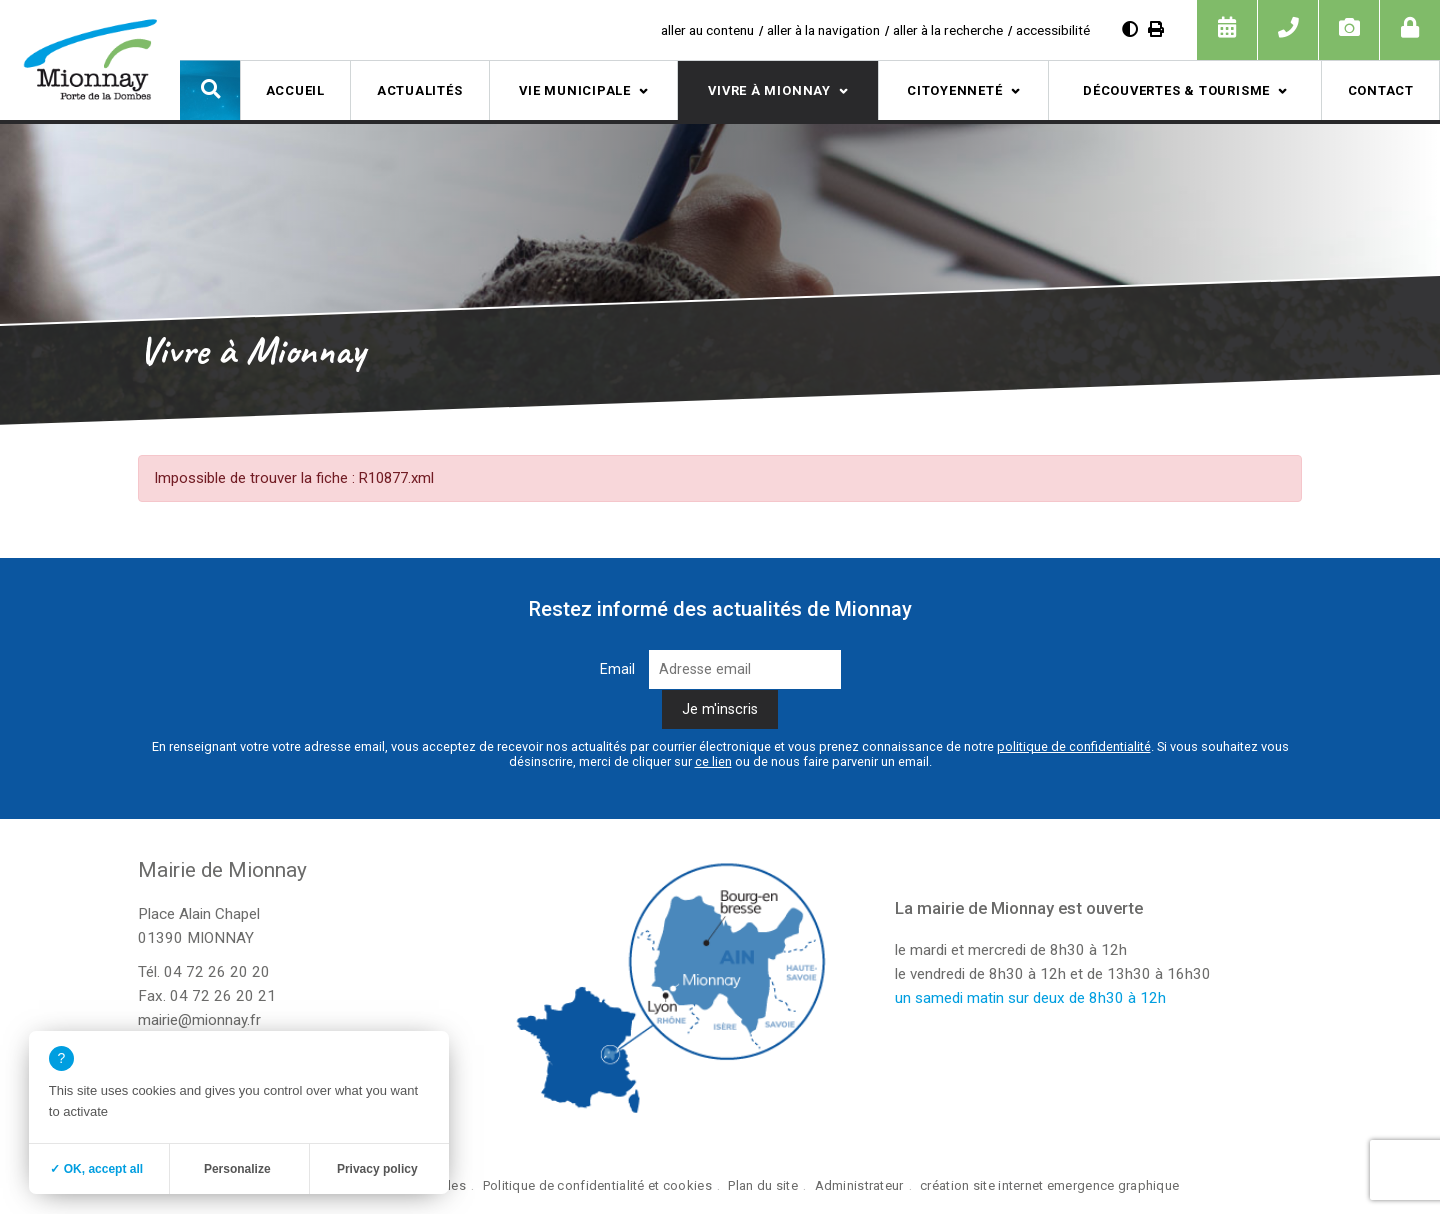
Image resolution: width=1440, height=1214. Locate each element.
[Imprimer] (1156, 29)
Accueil (295, 90)
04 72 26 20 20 (217, 972)
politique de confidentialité (1074, 746)
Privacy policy (377, 1169)
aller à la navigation (823, 30)
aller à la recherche (948, 30)
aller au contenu (707, 30)
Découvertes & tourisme (1176, 90)
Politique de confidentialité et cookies (597, 1185)
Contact (1381, 90)
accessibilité (1053, 30)
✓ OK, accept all (96, 1169)
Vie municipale (575, 90)
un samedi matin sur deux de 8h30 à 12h (1030, 998)
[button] (210, 90)
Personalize (237, 1169)
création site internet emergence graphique (1049, 1185)
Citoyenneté (955, 90)
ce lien (713, 761)
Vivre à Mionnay (769, 90)
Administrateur (859, 1185)
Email (617, 669)
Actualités (420, 90)
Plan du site (762, 1185)
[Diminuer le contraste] (1130, 29)
